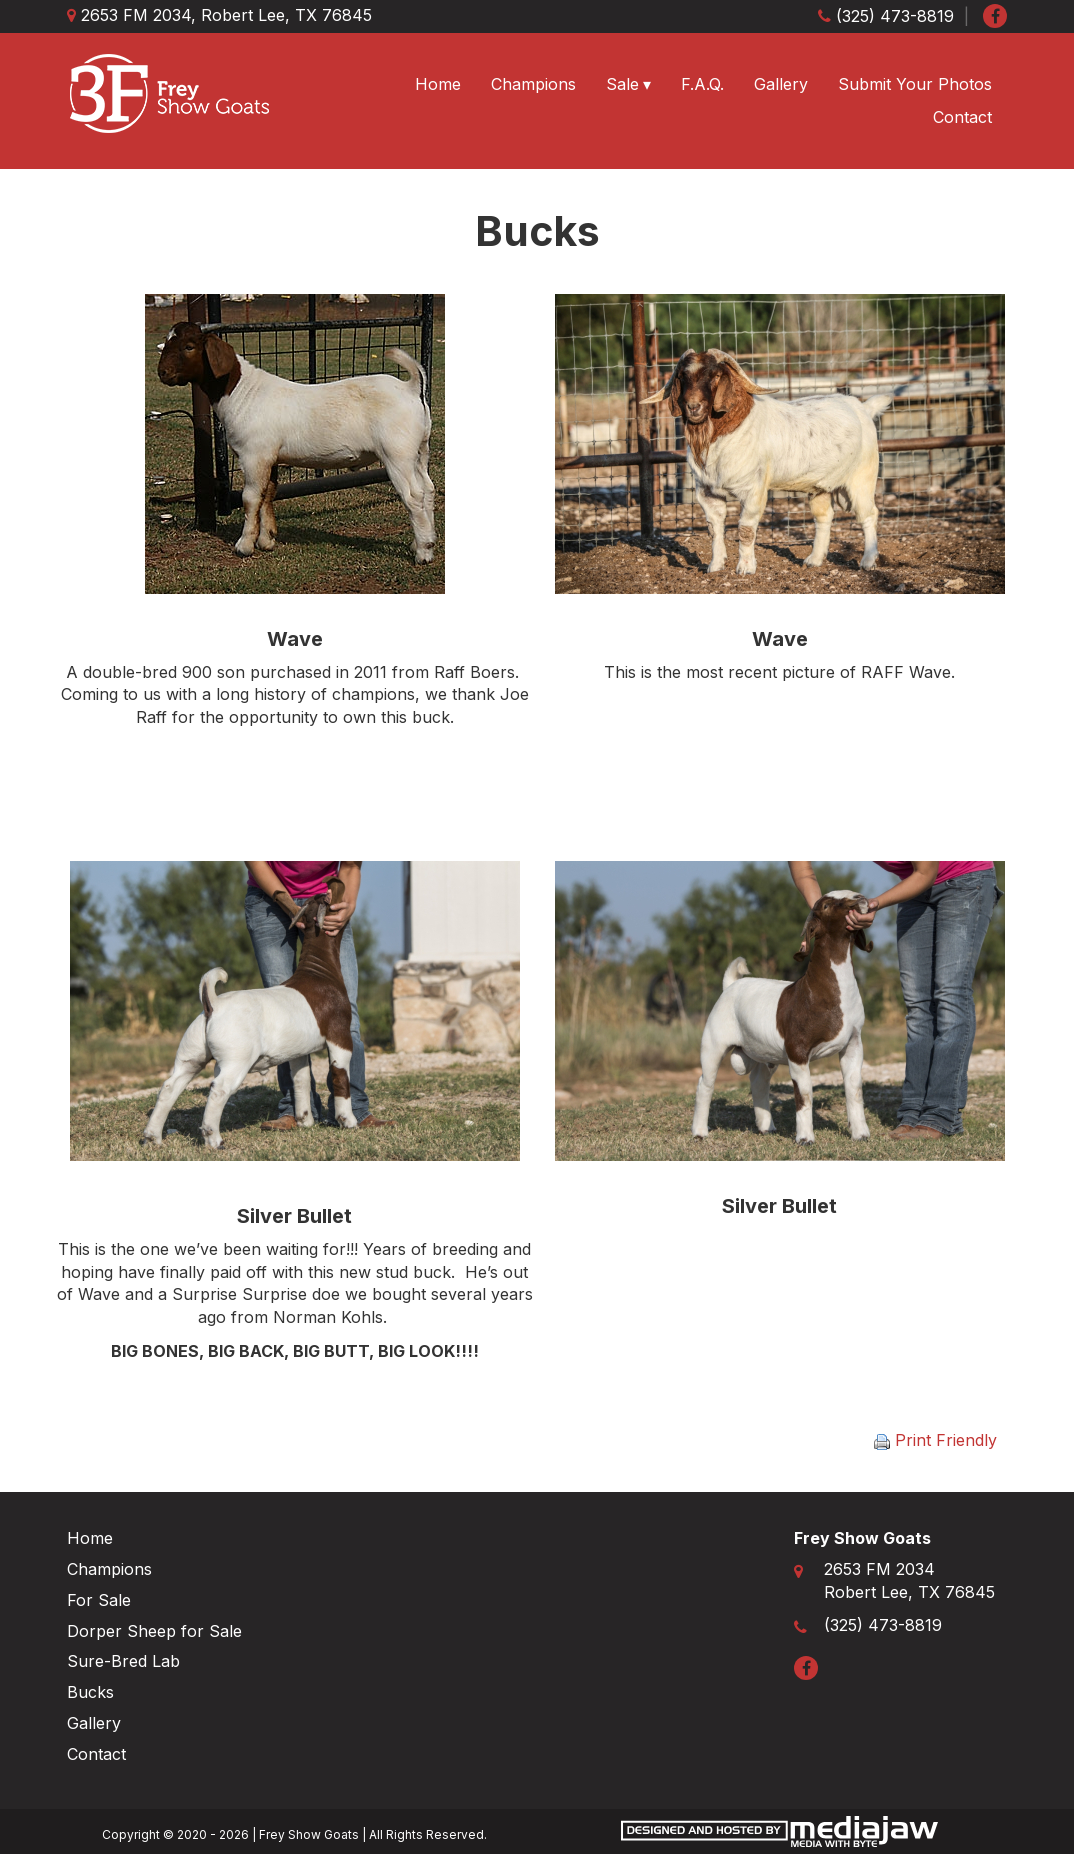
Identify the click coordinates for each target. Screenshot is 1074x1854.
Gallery (781, 84)
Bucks (90, 1692)
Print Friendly (935, 1440)
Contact (962, 117)
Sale (622, 84)
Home (438, 84)
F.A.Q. (702, 84)
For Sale (99, 1600)
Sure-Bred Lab (123, 1661)
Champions (533, 84)
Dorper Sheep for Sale (154, 1631)
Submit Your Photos (915, 84)
